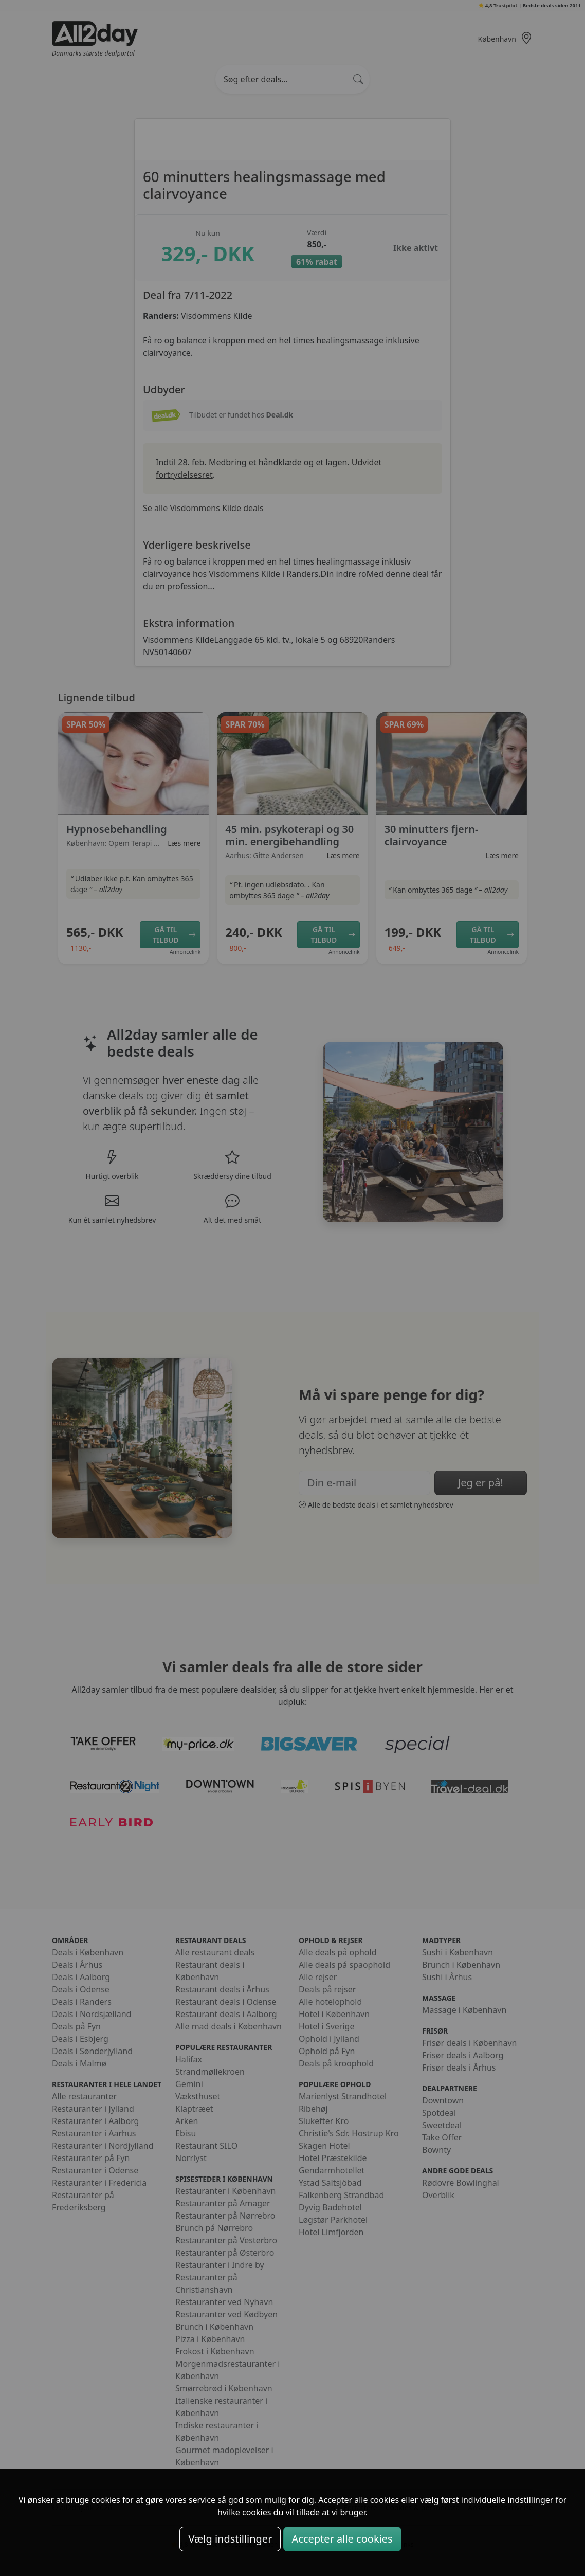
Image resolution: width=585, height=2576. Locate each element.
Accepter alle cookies (342, 2539)
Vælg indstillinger (230, 2539)
